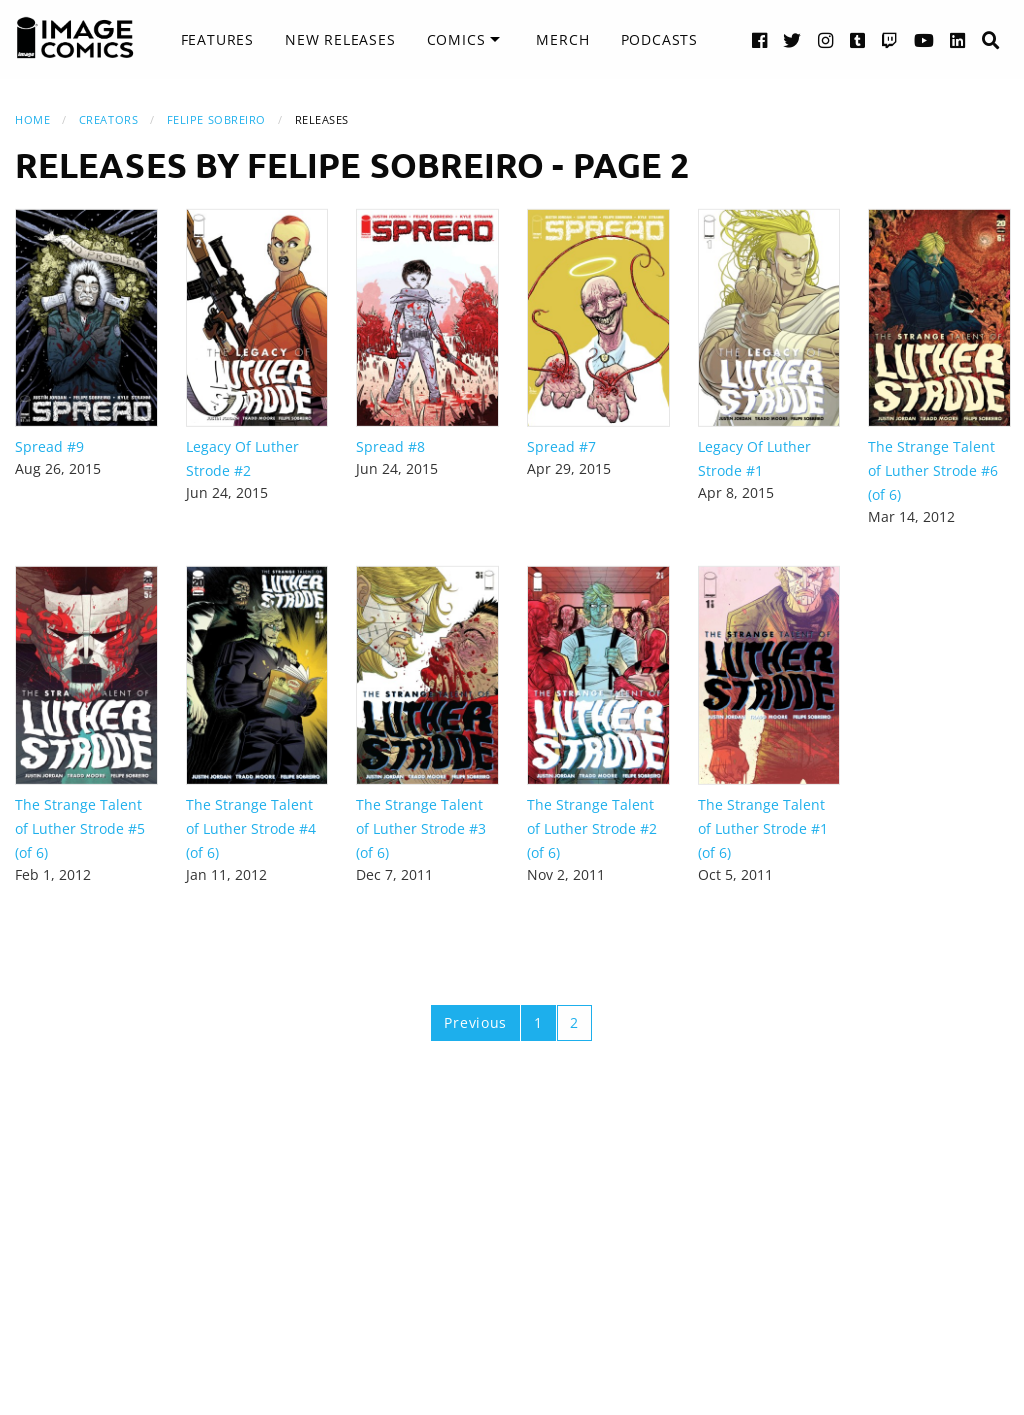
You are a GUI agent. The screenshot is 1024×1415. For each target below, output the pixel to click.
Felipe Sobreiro (216, 119)
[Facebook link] (760, 39)
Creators (108, 119)
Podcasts (659, 39)
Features (217, 39)
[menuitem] (217, 40)
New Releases (340, 39)
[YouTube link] (924, 39)
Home (32, 119)
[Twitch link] (890, 39)
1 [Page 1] (538, 1022)
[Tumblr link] (858, 39)
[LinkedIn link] (958, 39)
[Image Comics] (75, 38)
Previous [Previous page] (475, 1022)
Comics (456, 39)
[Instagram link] (826, 39)
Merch (562, 39)
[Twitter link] (792, 39)
